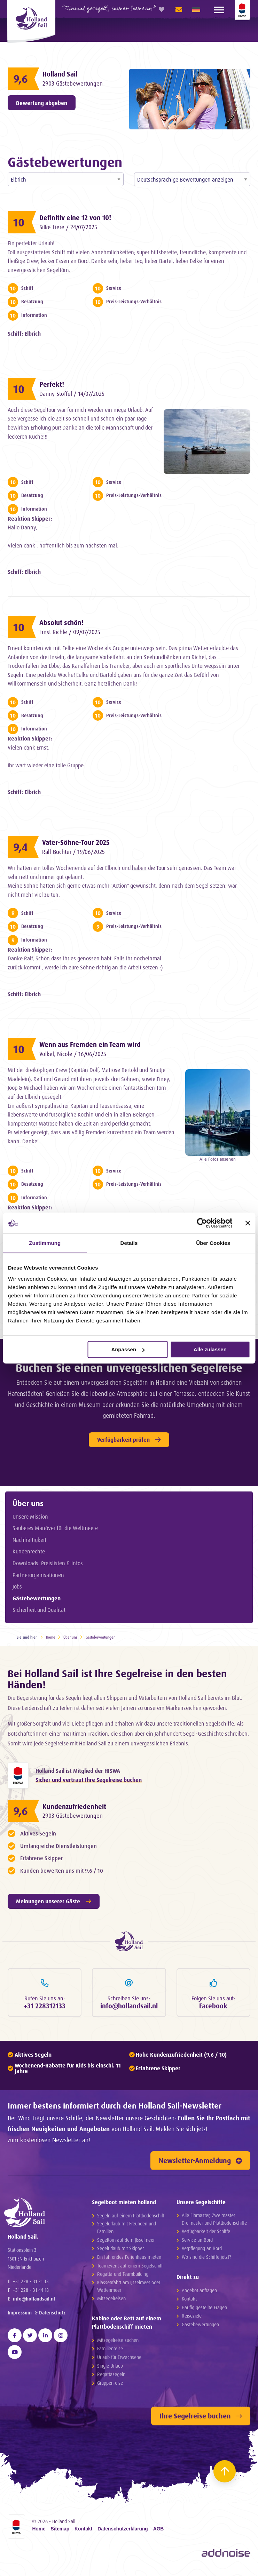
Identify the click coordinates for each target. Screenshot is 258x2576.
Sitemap (60, 2532)
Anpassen (127, 1349)
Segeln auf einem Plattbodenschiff (130, 2219)
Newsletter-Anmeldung (200, 2163)
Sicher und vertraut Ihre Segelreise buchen (89, 1780)
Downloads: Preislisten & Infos (48, 1563)
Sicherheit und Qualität (39, 1609)
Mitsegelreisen (111, 2302)
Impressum (20, 2321)
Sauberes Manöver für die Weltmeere (55, 1528)
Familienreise (110, 2352)
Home (50, 1637)
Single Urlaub (110, 2369)
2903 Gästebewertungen (76, 83)
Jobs (17, 1586)
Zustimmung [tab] (45, 1243)
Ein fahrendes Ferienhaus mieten (129, 2260)
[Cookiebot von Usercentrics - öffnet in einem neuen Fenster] (201, 1223)
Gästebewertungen (37, 1598)
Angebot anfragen (199, 2293)
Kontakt (189, 2302)
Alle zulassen (210, 1349)
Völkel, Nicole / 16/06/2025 (77, 1054)
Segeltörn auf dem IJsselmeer (126, 2243)
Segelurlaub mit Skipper (120, 2252)
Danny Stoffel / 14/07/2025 (76, 394)
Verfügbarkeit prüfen (129, 1439)
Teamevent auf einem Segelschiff (130, 2269)
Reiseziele (192, 2319)
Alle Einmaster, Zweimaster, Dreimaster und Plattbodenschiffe (214, 2222)
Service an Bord (197, 2243)
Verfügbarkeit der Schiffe (206, 2235)
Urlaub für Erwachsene (119, 2360)
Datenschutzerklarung (122, 2532)
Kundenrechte (29, 1551)
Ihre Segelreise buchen (200, 2419)
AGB (158, 2532)
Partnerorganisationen (38, 1574)
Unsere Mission (30, 1516)
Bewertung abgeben (41, 102)
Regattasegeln (111, 2378)
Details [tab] (129, 1243)
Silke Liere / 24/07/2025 (72, 227)
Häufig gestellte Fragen (204, 2310)
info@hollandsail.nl (34, 2307)
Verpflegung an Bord (202, 2252)
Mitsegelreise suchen (118, 2343)
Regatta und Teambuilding (122, 2277)
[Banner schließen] (247, 1223)
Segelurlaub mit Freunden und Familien (126, 2231)
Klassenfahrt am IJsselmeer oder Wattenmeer (128, 2289)
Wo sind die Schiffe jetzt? (206, 2260)
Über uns (28, 1503)
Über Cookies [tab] (213, 1243)
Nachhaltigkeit (29, 1539)
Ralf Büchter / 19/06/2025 (78, 852)
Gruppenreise (110, 2386)
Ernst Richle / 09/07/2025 (74, 632)
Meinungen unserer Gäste (53, 1902)
